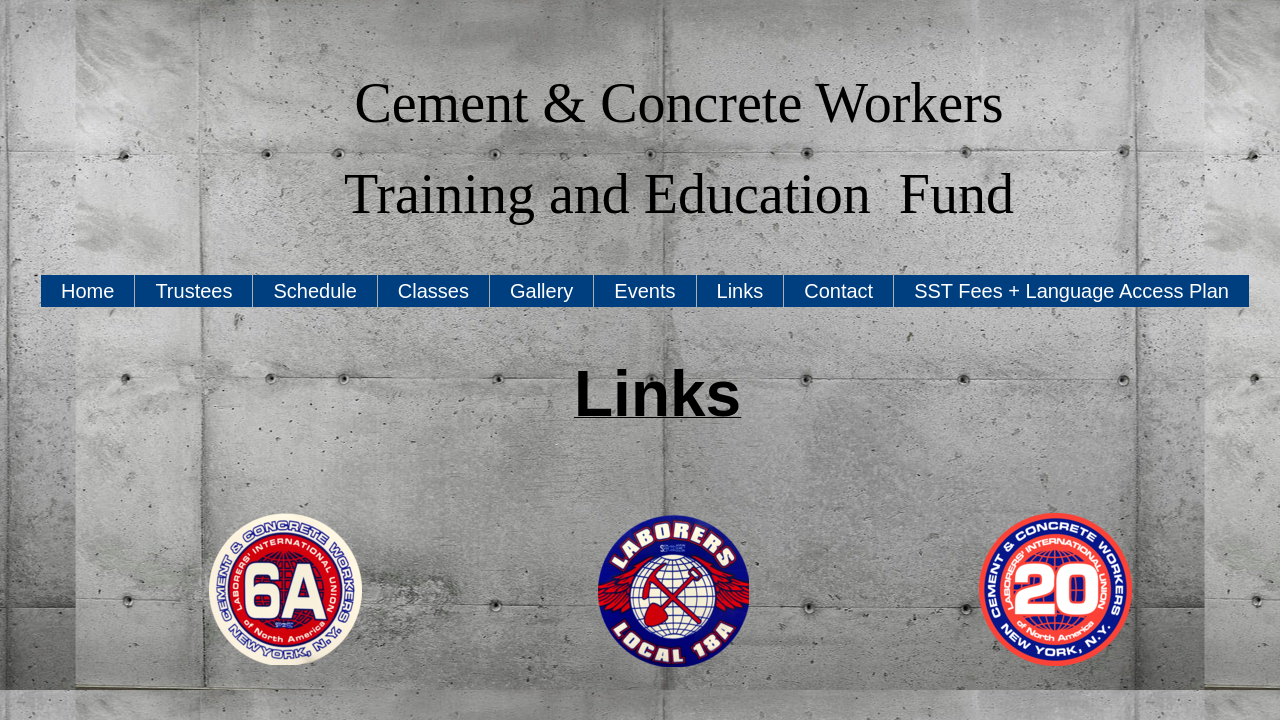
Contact (838, 291)
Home (87, 291)
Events (644, 291)
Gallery (541, 291)
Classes (433, 291)
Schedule (314, 291)
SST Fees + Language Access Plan (1071, 291)
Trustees (193, 291)
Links (740, 291)
